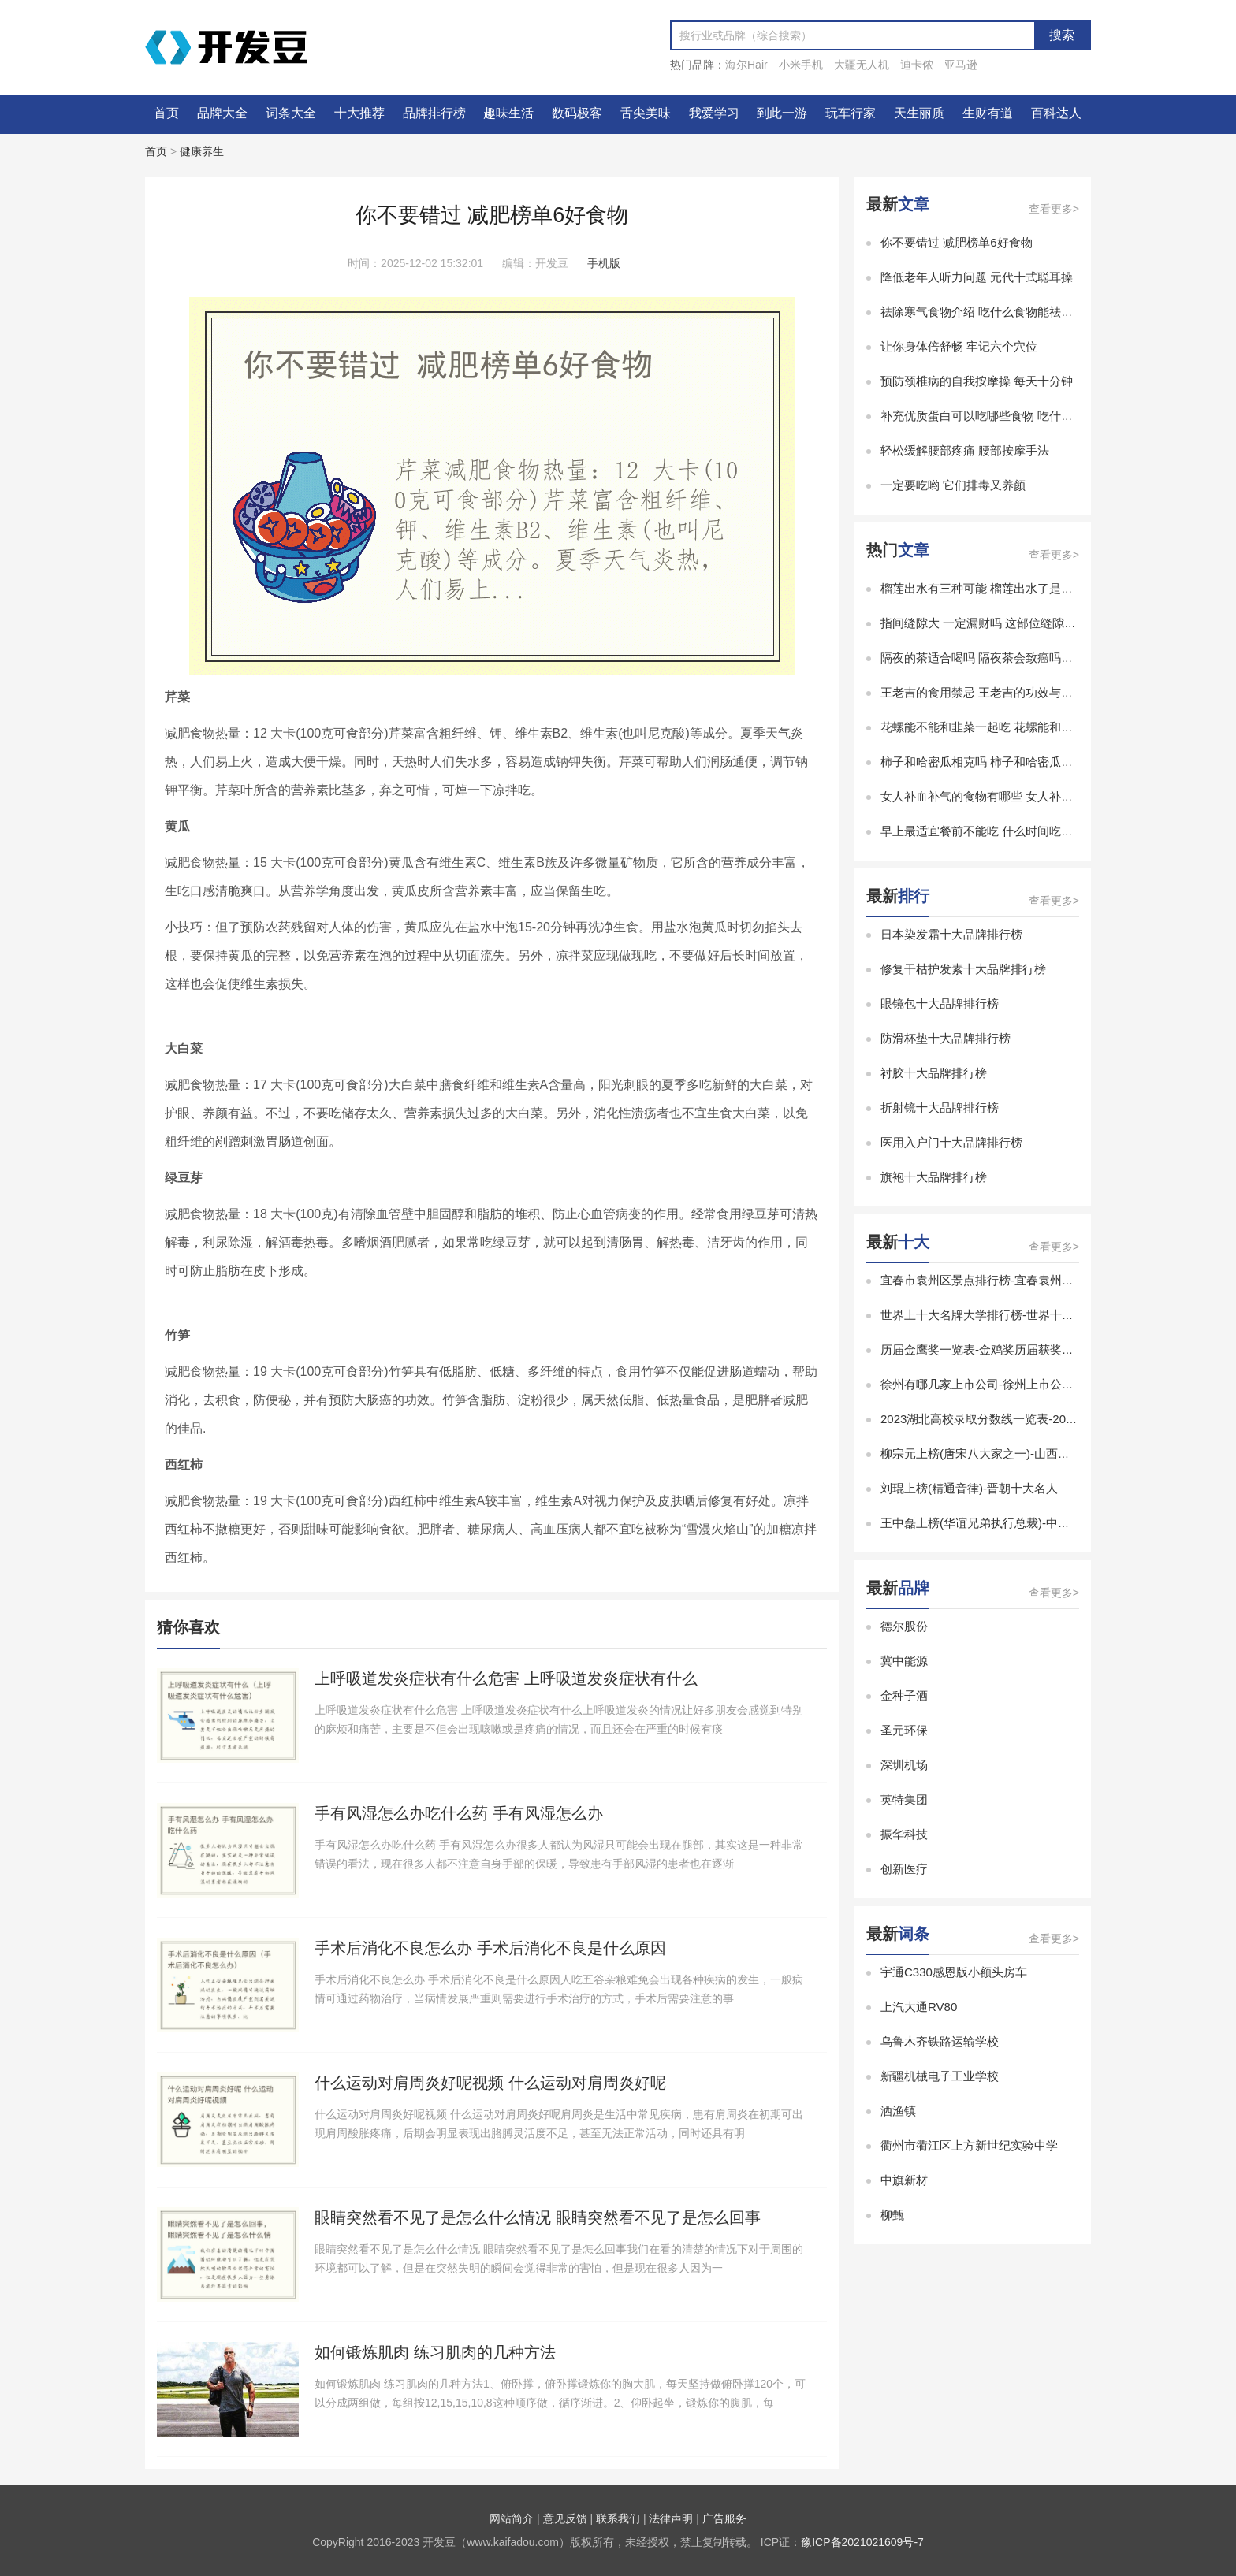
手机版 (603, 263)
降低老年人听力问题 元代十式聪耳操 (976, 277)
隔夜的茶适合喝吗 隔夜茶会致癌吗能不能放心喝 (1006, 657)
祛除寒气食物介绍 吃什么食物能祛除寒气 (988, 311)
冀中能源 (904, 1660)
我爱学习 (714, 113)
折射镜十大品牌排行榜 (939, 1107)
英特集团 (904, 1799)
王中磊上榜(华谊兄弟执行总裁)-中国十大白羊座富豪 (1016, 1523)
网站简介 (512, 2518)
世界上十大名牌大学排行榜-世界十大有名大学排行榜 (1018, 1314)
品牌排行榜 (434, 113)
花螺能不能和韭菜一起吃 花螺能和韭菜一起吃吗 (1006, 727)
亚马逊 (960, 64)
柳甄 (892, 2214)
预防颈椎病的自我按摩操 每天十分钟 (976, 381)
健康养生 (202, 151)
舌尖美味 (645, 113)
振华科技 (904, 1834)
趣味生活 (508, 113)
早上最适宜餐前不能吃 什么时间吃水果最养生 (1000, 831)
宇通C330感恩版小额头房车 (953, 1972)
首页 (166, 113)
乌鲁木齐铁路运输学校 (939, 2041)
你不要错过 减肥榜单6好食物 (956, 242)
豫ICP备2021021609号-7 (862, 2542)
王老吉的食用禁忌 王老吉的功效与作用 (982, 692)
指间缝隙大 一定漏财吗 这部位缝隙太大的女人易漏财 (1019, 623)
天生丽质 (919, 113)
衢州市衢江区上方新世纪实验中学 (969, 2145)
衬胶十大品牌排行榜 (933, 1073)
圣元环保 (904, 1730)
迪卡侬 (916, 64)
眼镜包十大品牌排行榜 (939, 1003)
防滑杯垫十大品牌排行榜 (945, 1038)
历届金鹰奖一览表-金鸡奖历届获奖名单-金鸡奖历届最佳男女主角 (1049, 1349)
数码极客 (577, 113)
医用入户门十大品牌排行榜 (951, 1142)
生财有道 (987, 113)
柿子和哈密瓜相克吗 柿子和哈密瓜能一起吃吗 (1000, 761)
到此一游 (782, 113)
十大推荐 (359, 113)
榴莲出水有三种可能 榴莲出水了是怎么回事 (994, 588)
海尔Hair (746, 64)
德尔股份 (904, 1626)
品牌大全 (222, 113)
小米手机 (801, 64)
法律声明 (671, 2518)
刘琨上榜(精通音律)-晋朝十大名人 (969, 1488)
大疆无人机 (861, 64)
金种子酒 (904, 1695)
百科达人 (1056, 113)
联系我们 (618, 2518)
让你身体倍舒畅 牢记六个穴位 (958, 346)
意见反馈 (565, 2518)
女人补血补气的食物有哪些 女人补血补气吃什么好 (1012, 796)
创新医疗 (904, 1868)
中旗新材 (904, 2180)
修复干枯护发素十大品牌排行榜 (963, 969)
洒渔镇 (898, 2110)
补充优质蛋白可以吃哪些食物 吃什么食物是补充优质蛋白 (1029, 415)
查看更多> (1054, 209)
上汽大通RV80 (918, 2006)
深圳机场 (904, 1764)
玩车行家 (850, 113)
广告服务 (724, 2518)
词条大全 (291, 113)
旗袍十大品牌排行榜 (933, 1177)
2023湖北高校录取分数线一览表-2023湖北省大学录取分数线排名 (1050, 1419)
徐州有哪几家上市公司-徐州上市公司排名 (988, 1384)
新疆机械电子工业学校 (939, 2076)
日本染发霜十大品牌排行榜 (951, 934)
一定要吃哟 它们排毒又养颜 (953, 485)
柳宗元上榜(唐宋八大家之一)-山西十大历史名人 (1004, 1453)
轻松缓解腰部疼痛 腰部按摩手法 (964, 450)
